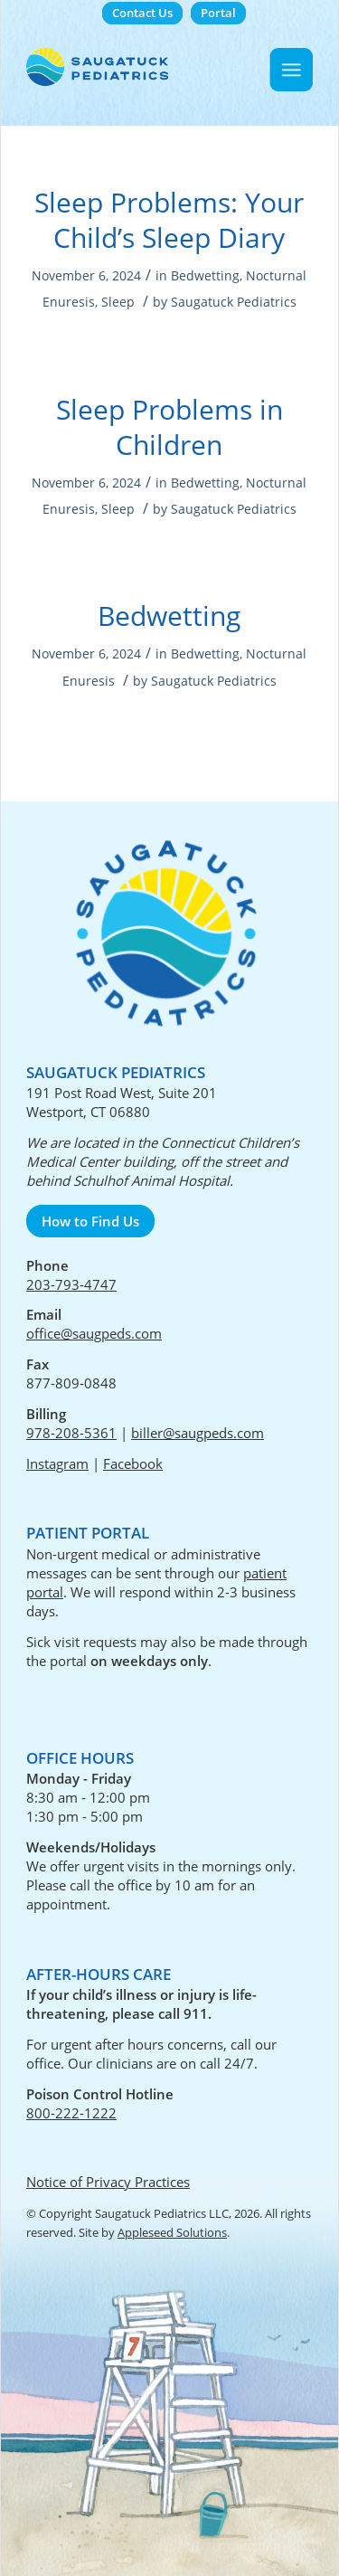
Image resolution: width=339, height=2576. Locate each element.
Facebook (133, 1463)
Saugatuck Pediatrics (234, 301)
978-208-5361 (71, 1433)
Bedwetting (205, 275)
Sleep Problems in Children (169, 427)
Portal (218, 13)
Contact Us (142, 13)
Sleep (118, 301)
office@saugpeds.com (94, 1333)
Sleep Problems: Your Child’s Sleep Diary (169, 220)
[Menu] (291, 69)
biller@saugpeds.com (197, 1433)
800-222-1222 (71, 2113)
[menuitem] (142, 13)
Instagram (57, 1463)
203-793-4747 (71, 1284)
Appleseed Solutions (172, 2232)
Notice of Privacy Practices (108, 2182)
